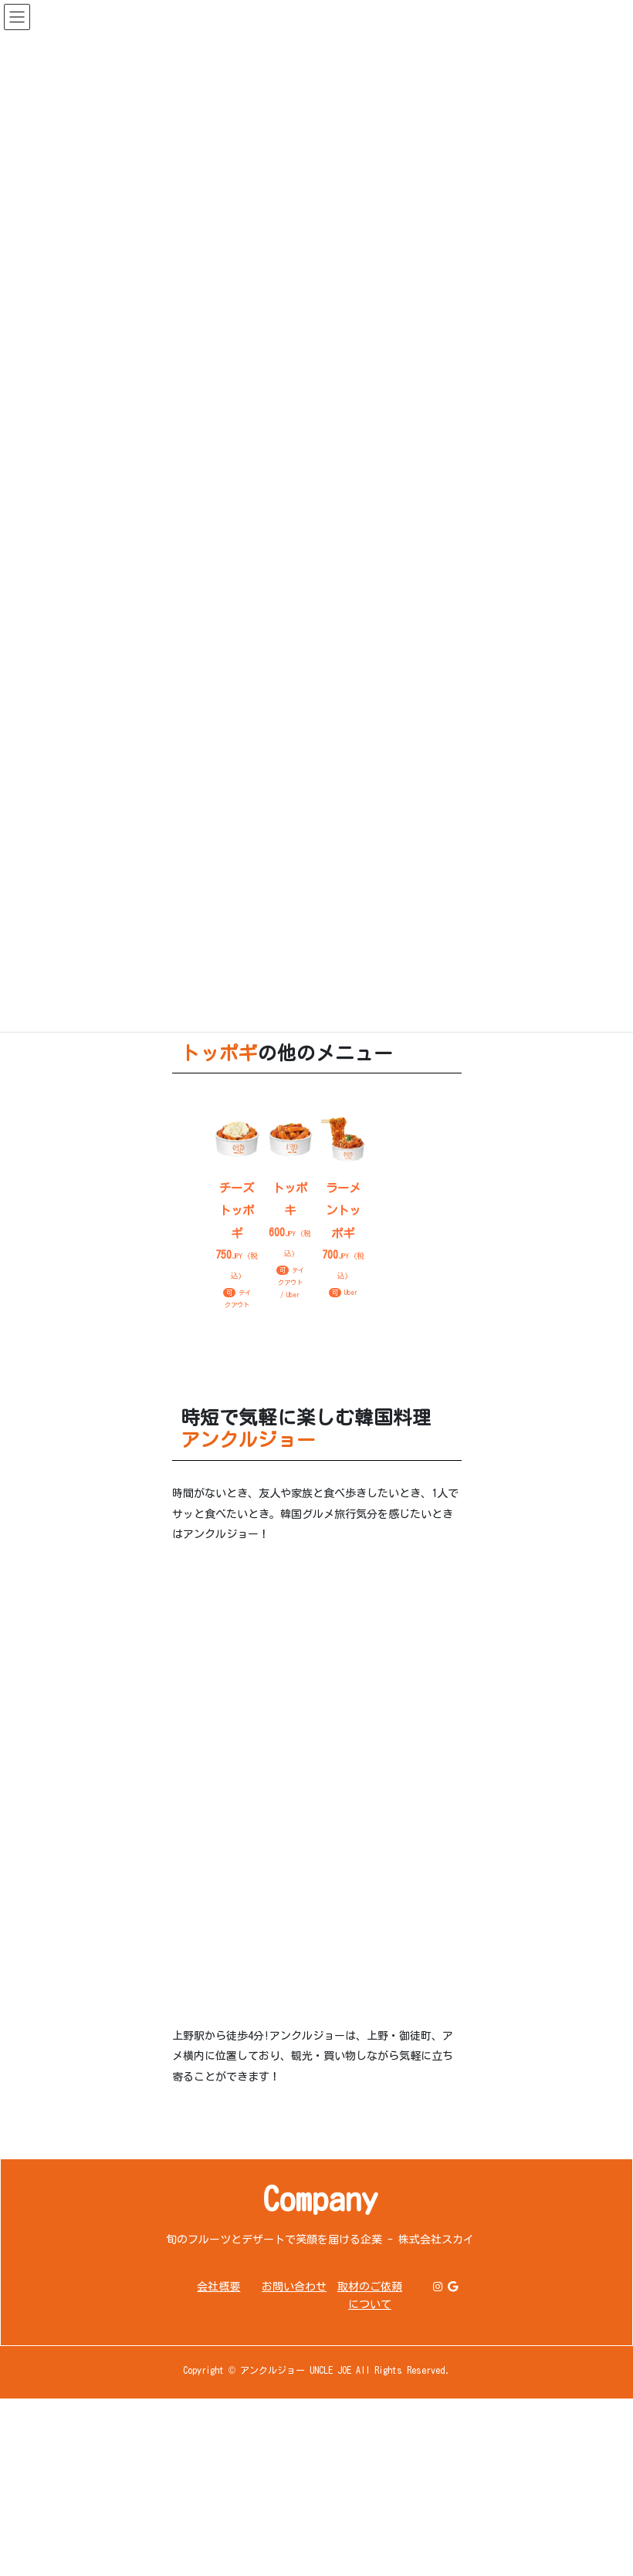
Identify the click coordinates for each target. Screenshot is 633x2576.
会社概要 (218, 2286)
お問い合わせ (294, 2286)
